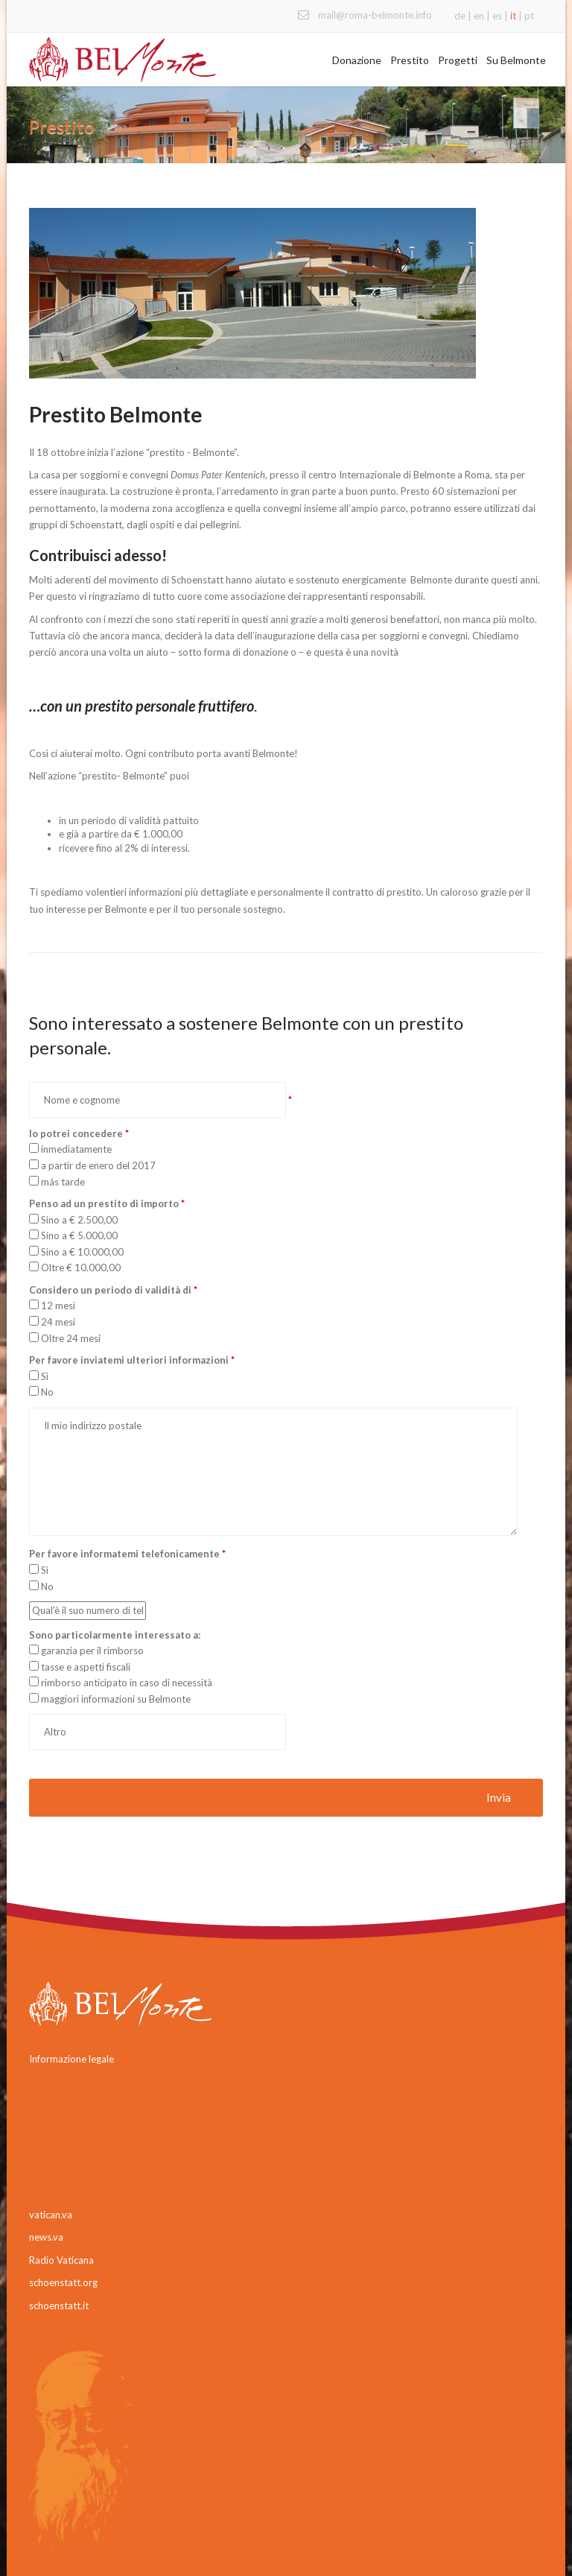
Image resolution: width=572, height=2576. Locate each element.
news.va (46, 2237)
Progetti (457, 60)
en (479, 16)
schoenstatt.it (59, 2305)
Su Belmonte (516, 60)
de (459, 16)
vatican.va (50, 2215)
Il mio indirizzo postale (273, 1472)
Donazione (356, 60)
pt (529, 16)
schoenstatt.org (63, 2282)
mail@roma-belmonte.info (375, 15)
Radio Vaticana (61, 2260)
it (513, 16)
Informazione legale (71, 2059)
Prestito (409, 60)
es (497, 16)
